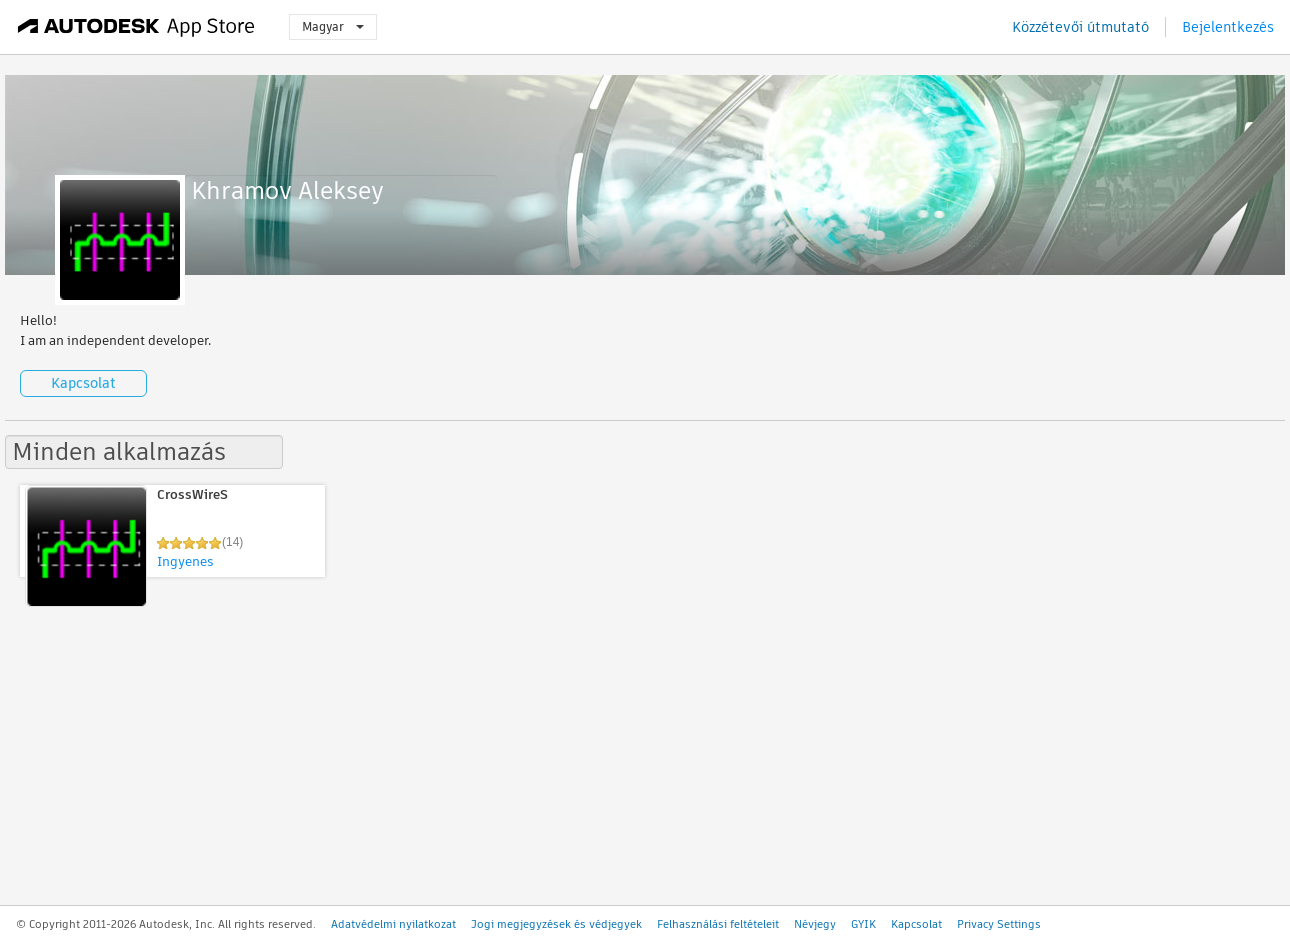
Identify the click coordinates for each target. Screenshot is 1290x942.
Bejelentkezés (1228, 27)
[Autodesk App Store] (136, 27)
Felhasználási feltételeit (718, 924)
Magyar (333, 26)
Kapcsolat (83, 383)
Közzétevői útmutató (1080, 27)
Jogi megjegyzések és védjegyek (556, 924)
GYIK (863, 924)
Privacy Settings (999, 924)
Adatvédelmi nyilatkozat (393, 924)
